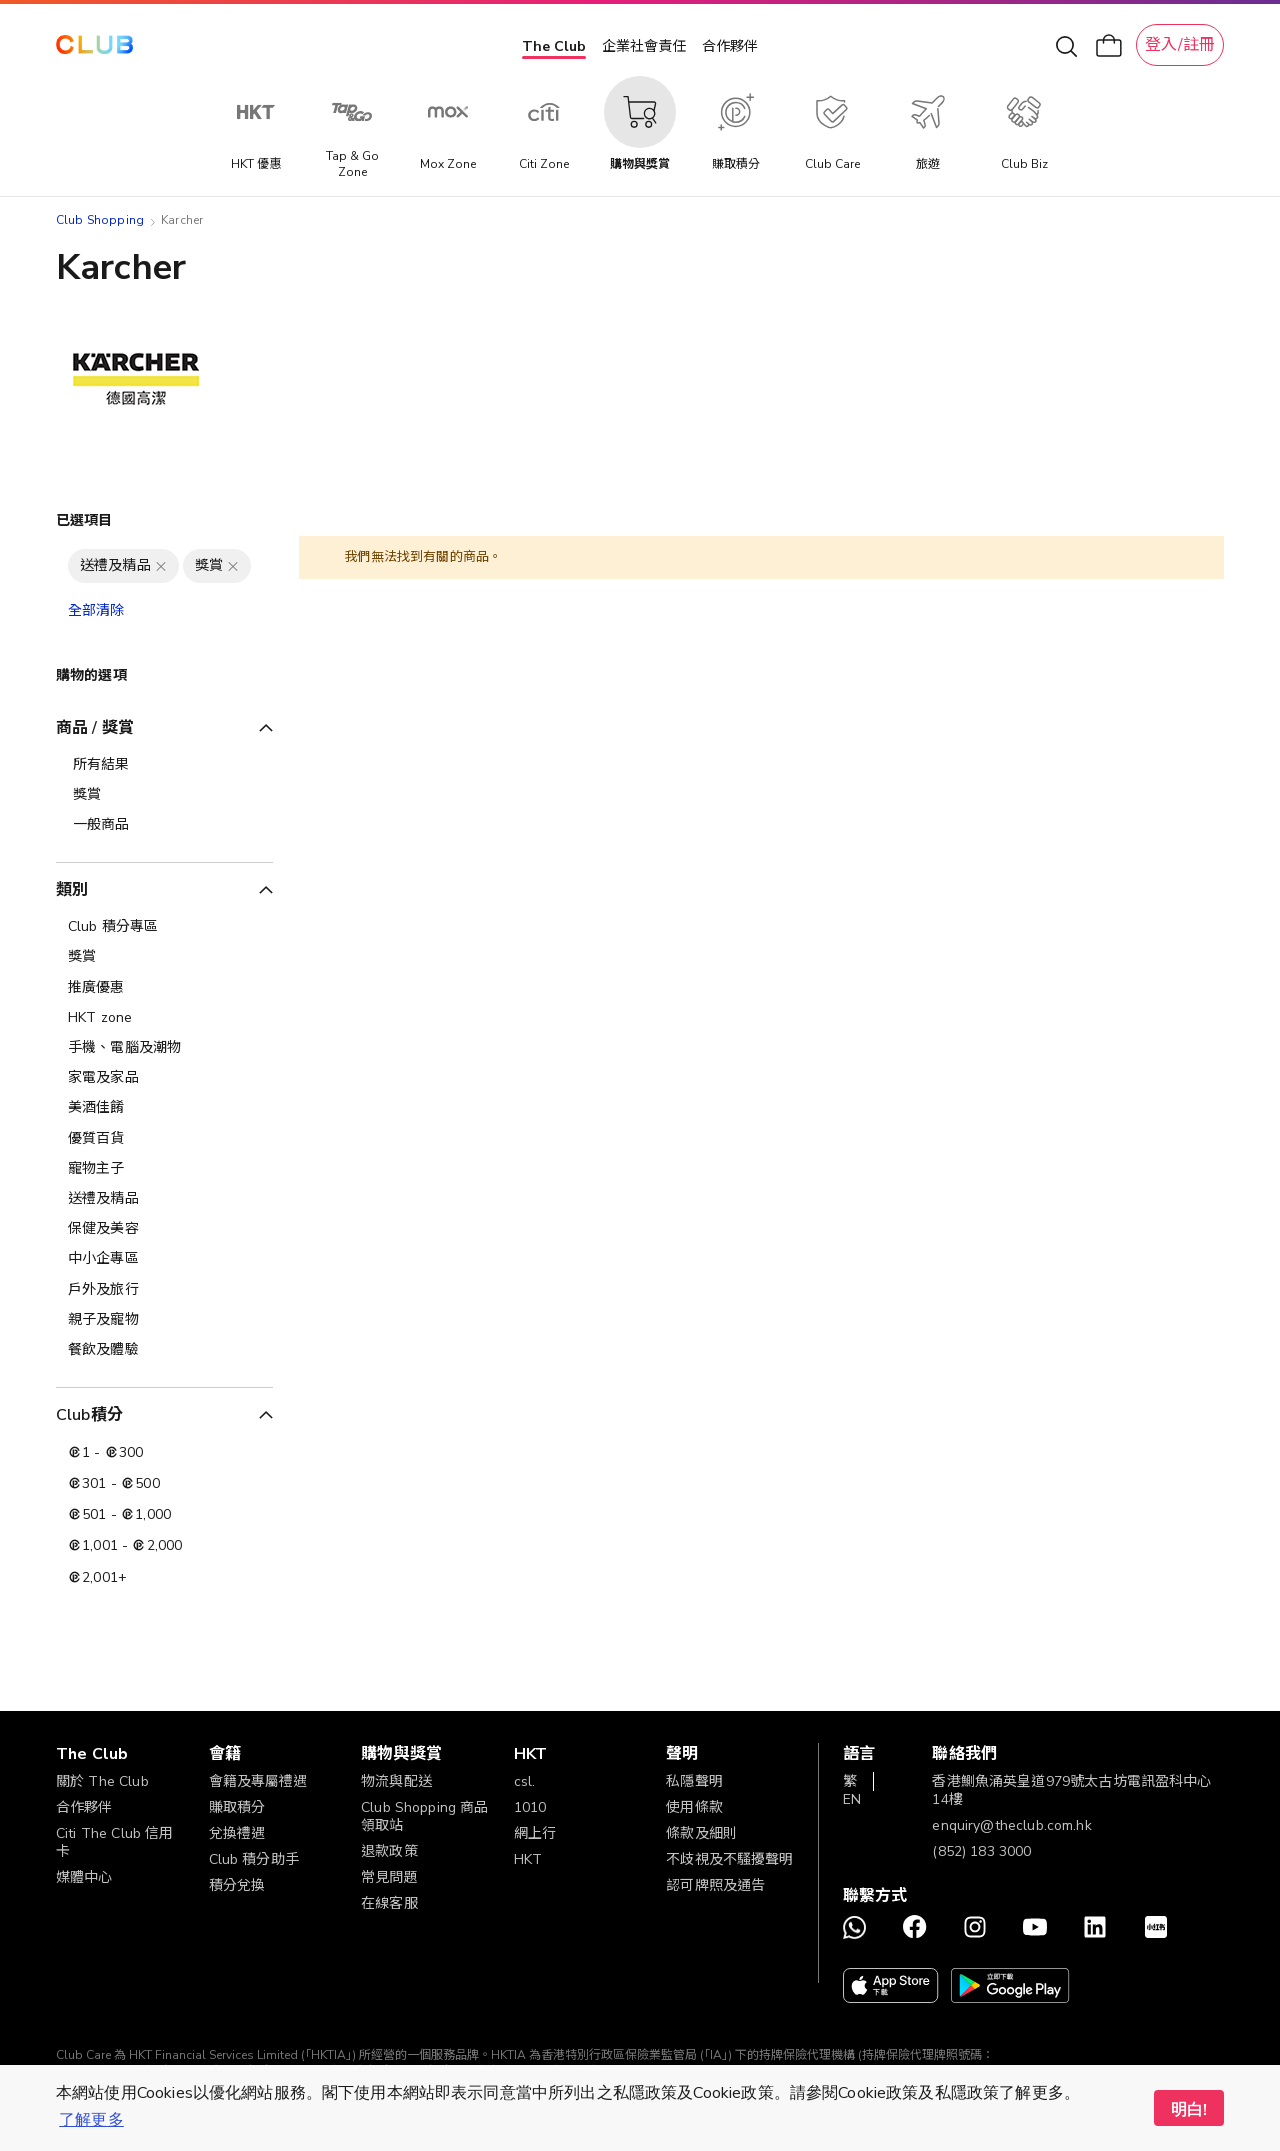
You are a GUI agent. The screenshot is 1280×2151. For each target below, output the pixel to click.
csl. (525, 1781)
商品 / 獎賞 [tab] (95, 728)
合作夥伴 (730, 46)
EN (852, 1799)
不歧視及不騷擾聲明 (729, 1859)
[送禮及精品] (164, 1199)
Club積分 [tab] (89, 1415)
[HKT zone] (164, 1018)
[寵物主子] (164, 1169)
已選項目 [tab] (84, 520)
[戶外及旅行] (164, 1290)
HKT (528, 1859)
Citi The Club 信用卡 (114, 1842)
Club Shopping (100, 220)
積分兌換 (237, 1885)
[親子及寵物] (164, 1320)
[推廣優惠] (164, 988)
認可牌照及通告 (715, 1885)
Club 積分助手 (254, 1859)
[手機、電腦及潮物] (164, 1048)
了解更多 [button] (91, 2120)
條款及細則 (701, 1833)
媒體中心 (84, 1877)
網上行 (535, 1833)
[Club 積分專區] (164, 927)
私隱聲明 (694, 1781)
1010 (530, 1807)
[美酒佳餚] (164, 1108)
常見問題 (389, 1877)
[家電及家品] (164, 1078)
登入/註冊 (1180, 45)
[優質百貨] (164, 1139)
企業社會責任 (644, 46)
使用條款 (694, 1807)
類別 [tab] (72, 890)
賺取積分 (237, 1807)
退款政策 (389, 1851)
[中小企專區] (164, 1259)
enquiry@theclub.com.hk (1011, 1825)
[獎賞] (164, 957)
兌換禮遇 (237, 1833)
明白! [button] (1189, 2110)
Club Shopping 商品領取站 (424, 1816)
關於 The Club (102, 1781)
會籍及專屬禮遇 (258, 1781)
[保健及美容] (164, 1229)
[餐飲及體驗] (164, 1350)
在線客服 (389, 1903)
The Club (554, 46)
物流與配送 (396, 1781)
